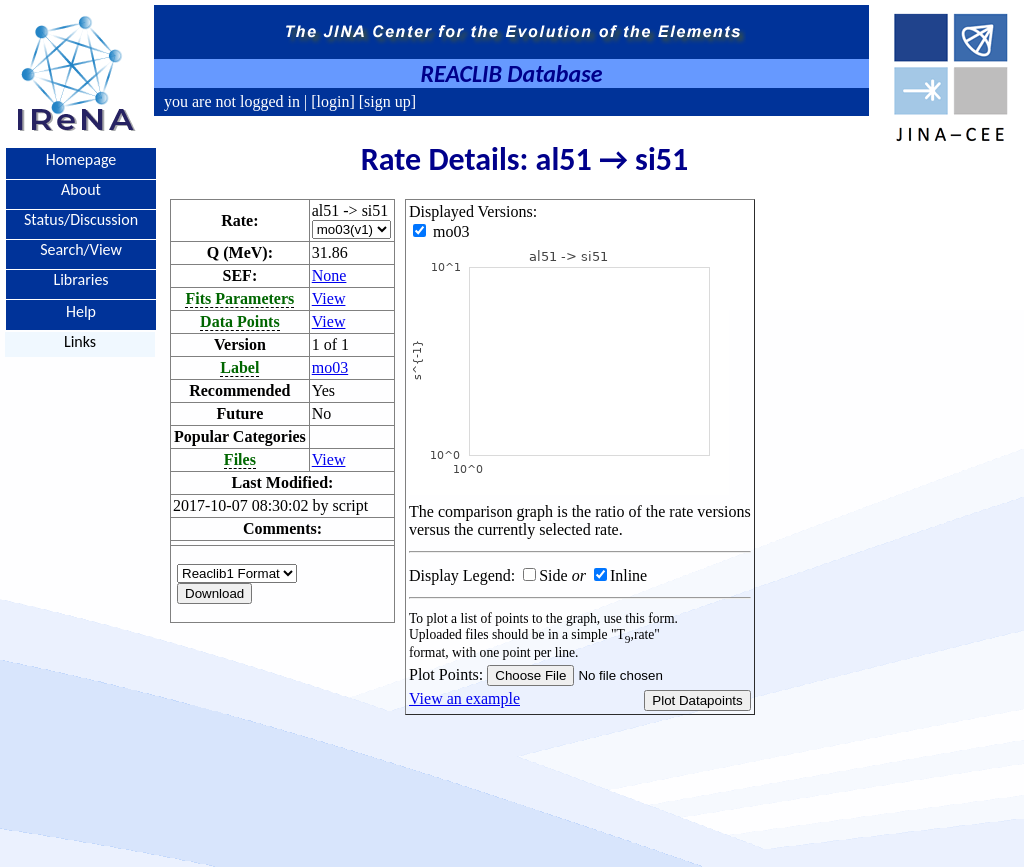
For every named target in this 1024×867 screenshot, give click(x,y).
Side (553, 575)
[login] (333, 101)
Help (81, 310)
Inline (628, 575)
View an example (464, 698)
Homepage (81, 159)
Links (80, 341)
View (329, 298)
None (329, 275)
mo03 (330, 367)
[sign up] (385, 101)
